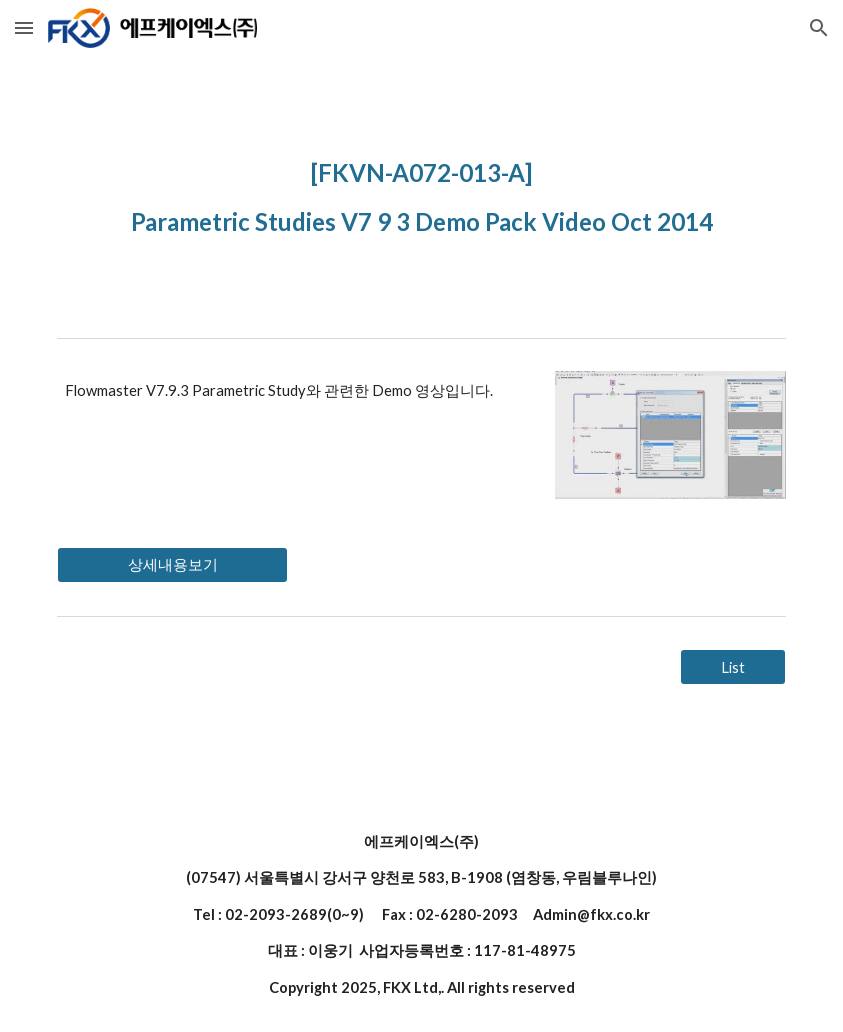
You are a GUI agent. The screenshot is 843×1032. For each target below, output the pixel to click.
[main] (421, 192)
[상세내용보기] (172, 565)
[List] (733, 667)
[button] (24, 27)
